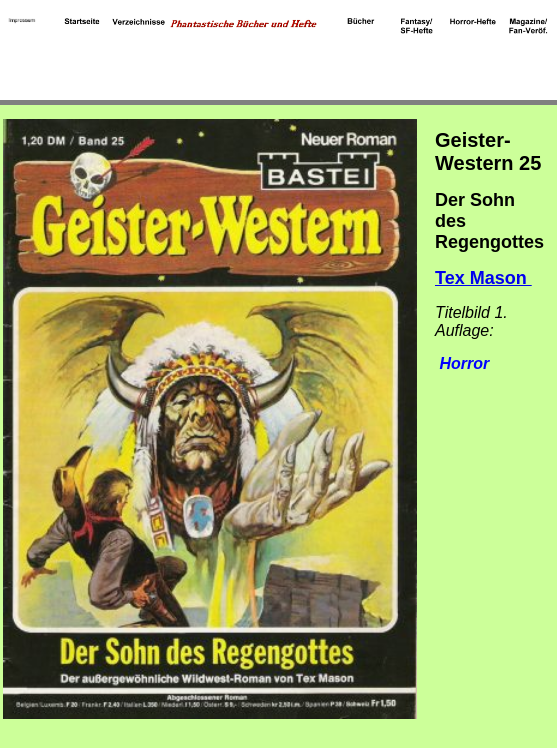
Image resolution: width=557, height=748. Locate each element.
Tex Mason (483, 278)
